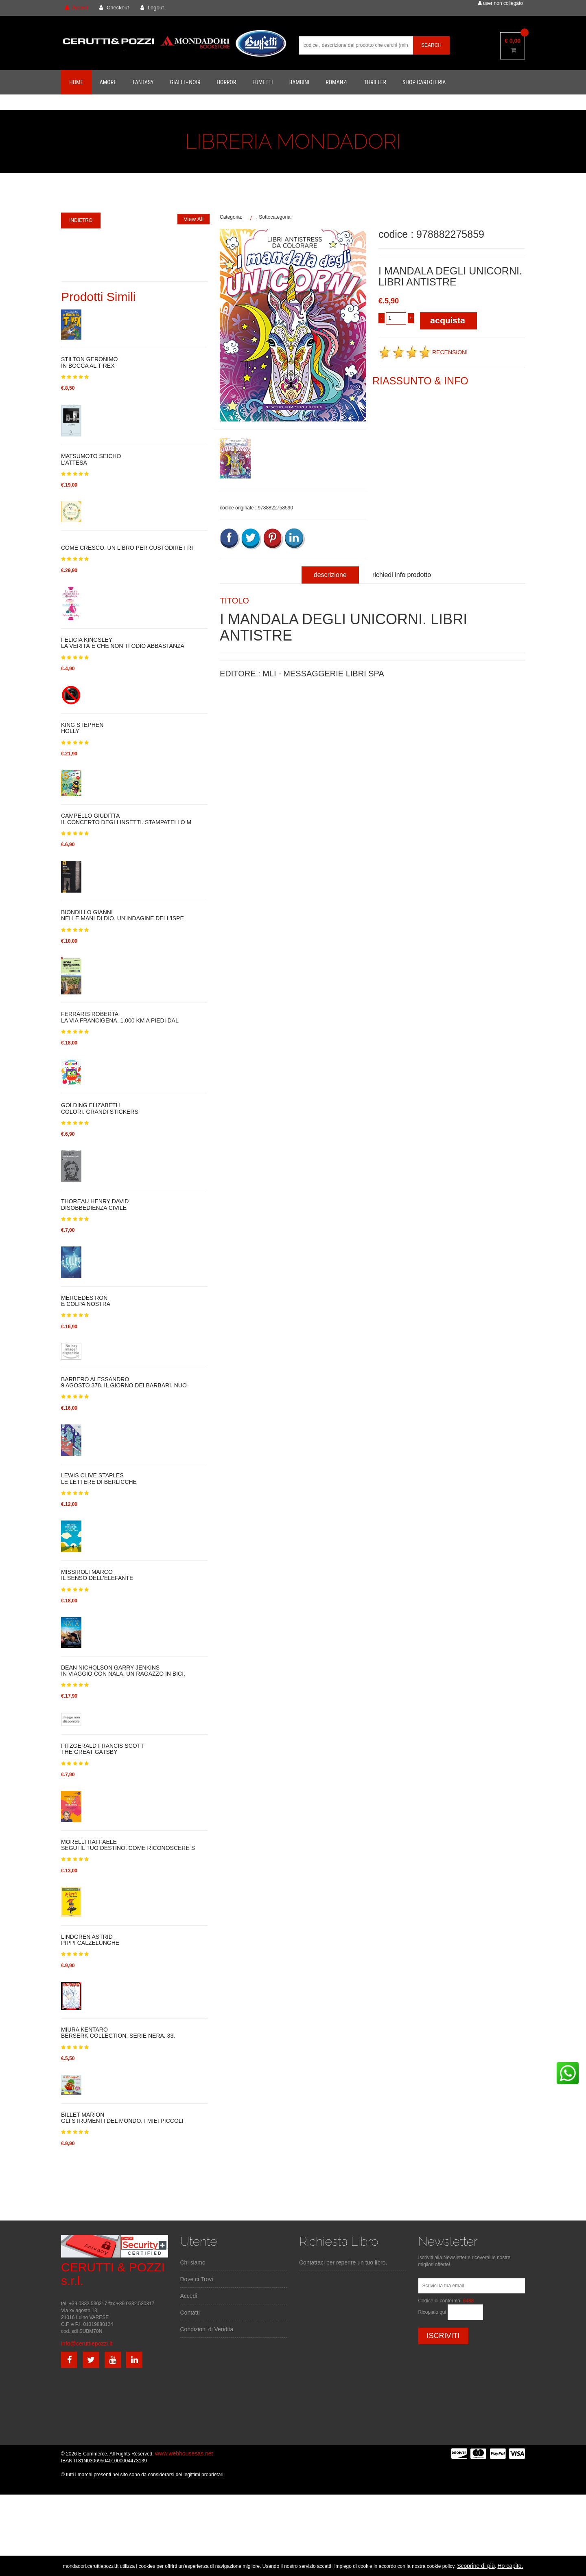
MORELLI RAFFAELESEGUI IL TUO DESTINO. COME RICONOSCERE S (128, 1845)
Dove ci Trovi (196, 2279)
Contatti (190, 2312)
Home (76, 82)
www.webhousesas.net (184, 2453)
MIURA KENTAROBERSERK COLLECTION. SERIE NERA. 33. (118, 2033)
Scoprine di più (476, 2566)
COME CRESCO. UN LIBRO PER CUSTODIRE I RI (127, 547)
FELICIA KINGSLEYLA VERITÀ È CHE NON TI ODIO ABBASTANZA (122, 643)
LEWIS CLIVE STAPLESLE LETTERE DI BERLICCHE (99, 1478)
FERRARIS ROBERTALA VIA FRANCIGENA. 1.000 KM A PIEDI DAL (120, 1017)
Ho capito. (510, 2566)
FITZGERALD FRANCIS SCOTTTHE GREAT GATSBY (102, 1749)
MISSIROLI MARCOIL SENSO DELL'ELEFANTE (97, 1575)
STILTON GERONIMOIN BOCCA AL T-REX (89, 362)
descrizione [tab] (330, 574)
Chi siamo (193, 2262)
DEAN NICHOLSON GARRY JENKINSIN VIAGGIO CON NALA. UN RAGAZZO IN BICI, (123, 1671)
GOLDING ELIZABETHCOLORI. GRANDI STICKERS (99, 1108)
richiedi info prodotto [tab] (401, 574)
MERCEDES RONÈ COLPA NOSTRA (85, 1301)
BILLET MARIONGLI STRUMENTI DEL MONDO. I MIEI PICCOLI (122, 2118)
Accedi (188, 2296)
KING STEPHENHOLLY (82, 728)
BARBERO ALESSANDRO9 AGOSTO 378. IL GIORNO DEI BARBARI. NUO (124, 1382)
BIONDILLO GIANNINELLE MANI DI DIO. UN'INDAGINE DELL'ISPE (122, 915)
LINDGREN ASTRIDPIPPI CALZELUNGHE (90, 1940)
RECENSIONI (423, 352)
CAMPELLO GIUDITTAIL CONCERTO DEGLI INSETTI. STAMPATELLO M (126, 819)
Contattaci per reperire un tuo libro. (343, 2262)
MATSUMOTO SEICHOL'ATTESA (91, 459)
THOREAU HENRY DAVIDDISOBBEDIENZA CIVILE (95, 1204)
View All (193, 219)
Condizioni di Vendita (207, 2329)
